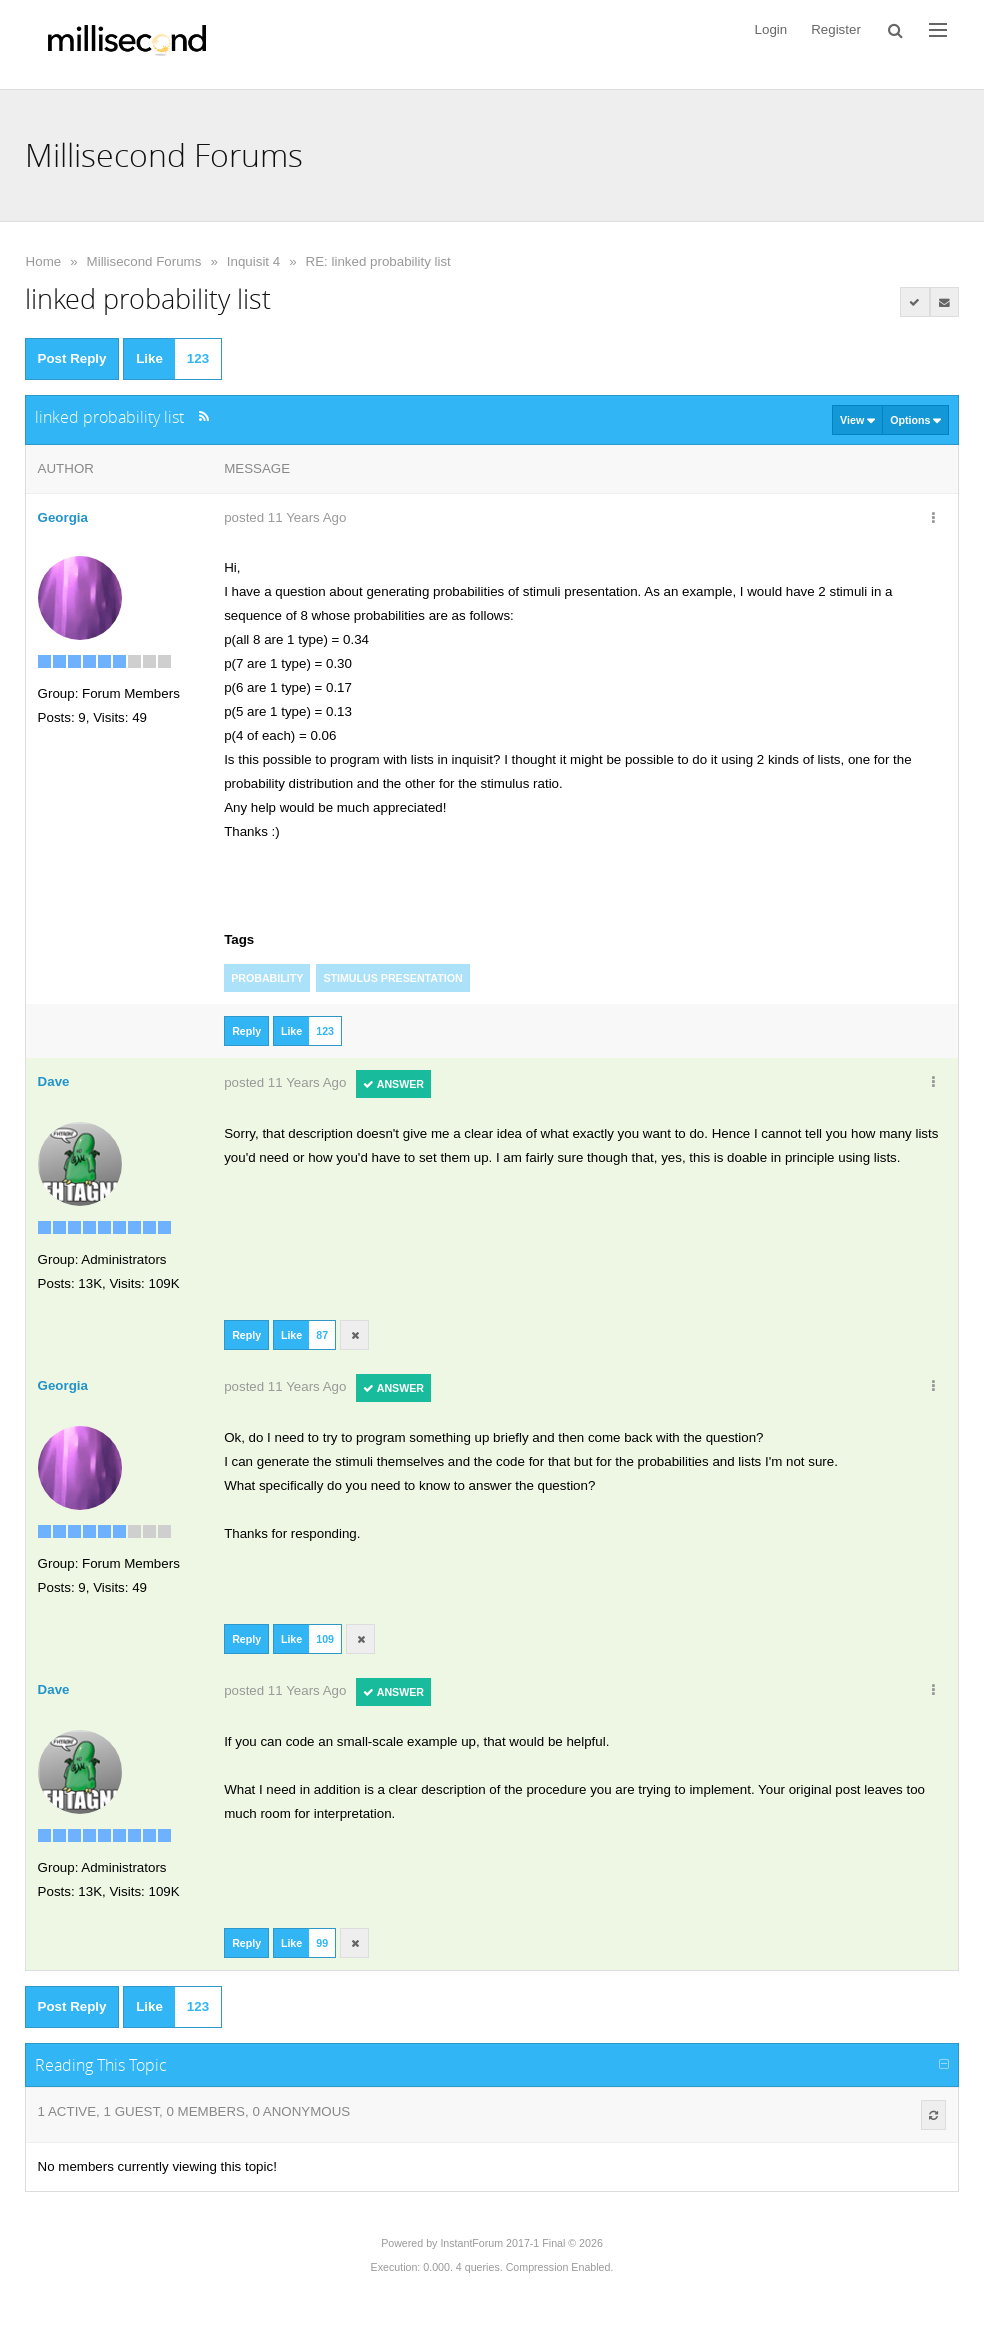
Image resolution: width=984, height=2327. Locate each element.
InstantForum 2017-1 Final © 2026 (521, 2243)
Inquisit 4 (253, 261)
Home (44, 261)
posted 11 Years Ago (285, 517)
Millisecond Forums (144, 261)
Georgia (63, 517)
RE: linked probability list (378, 261)
